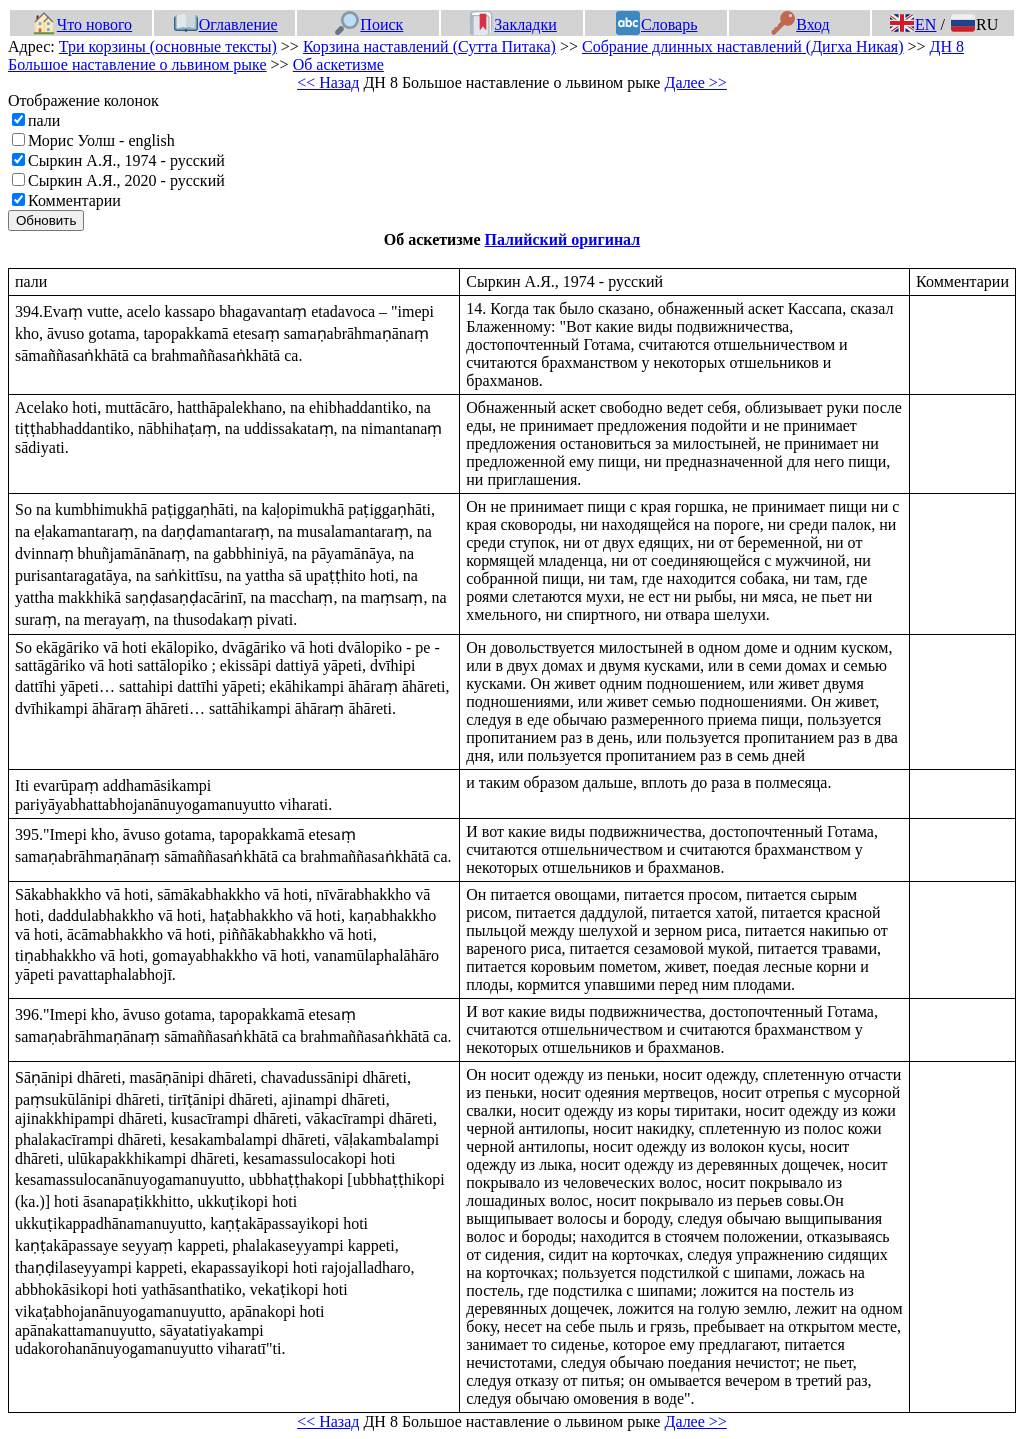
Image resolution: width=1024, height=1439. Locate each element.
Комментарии (74, 200)
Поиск (369, 24)
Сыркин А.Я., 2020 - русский (126, 180)
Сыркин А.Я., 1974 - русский (126, 160)
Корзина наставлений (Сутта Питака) (429, 46)
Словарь (656, 24)
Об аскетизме (338, 64)
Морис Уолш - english (101, 140)
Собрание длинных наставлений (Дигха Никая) (743, 46)
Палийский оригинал (563, 239)
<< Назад (328, 82)
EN (913, 24)
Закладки (513, 24)
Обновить (46, 220)
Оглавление (226, 24)
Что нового (82, 24)
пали (44, 120)
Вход (800, 24)
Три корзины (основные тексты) (168, 46)
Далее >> (695, 82)
